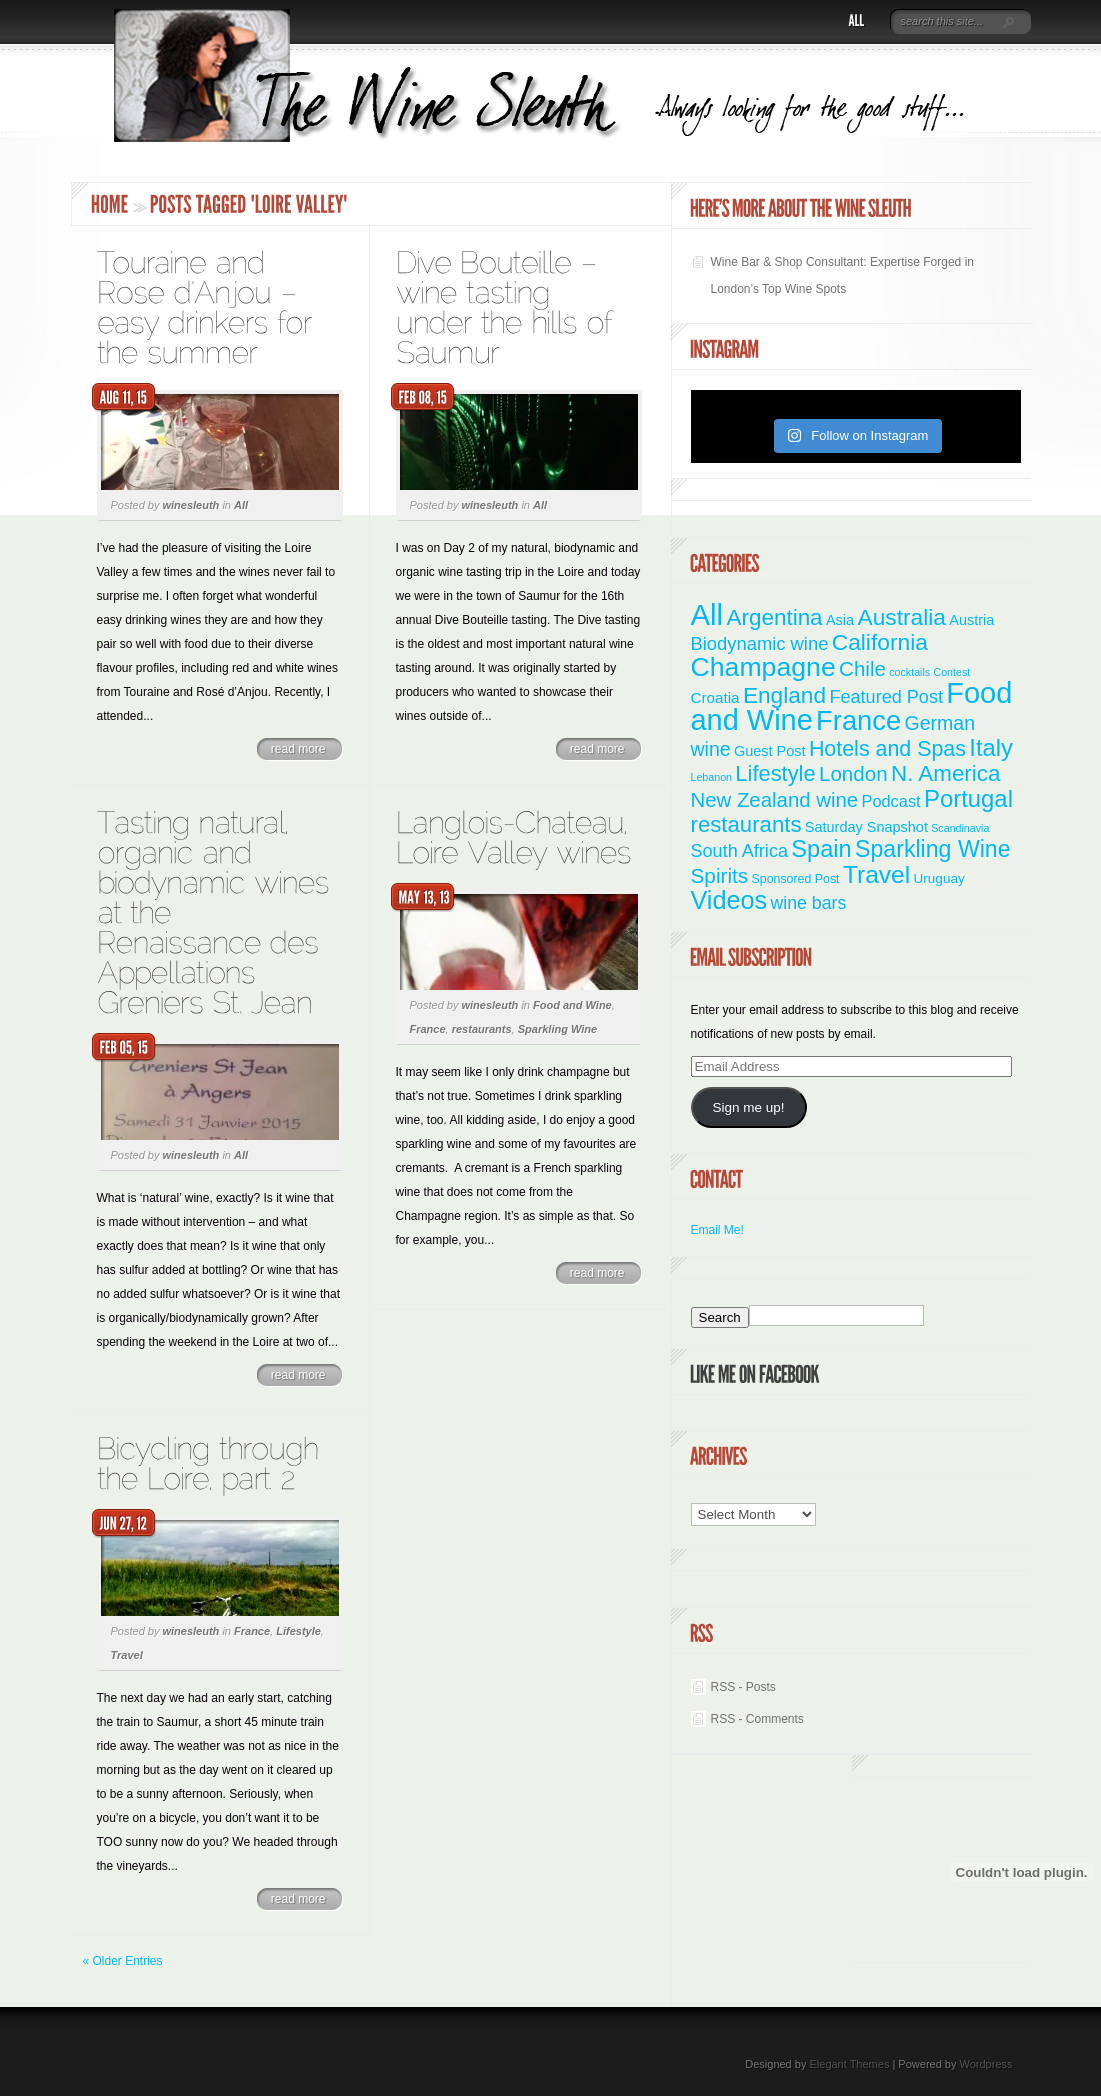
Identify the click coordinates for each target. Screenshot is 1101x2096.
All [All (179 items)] (707, 614)
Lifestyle (298, 1631)
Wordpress (986, 2064)
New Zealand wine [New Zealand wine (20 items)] (775, 800)
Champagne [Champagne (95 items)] (763, 667)
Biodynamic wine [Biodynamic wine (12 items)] (760, 643)
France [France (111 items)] (858, 720)
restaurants (482, 1029)
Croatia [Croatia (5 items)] (715, 697)
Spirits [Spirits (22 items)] (720, 875)
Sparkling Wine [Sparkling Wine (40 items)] (933, 849)
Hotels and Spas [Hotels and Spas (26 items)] (887, 749)
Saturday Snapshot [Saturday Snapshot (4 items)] (866, 827)
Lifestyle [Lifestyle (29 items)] (775, 773)
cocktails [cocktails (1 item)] (909, 672)
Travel (127, 1655)
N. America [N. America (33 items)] (945, 773)
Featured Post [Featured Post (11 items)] (886, 697)
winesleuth (190, 505)
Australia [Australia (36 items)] (901, 617)
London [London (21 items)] (853, 773)
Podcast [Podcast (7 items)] (890, 801)
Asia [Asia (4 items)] (840, 620)
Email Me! (717, 1230)
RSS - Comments (757, 1719)
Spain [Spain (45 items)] (821, 849)
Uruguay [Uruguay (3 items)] (939, 878)
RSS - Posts (743, 1687)
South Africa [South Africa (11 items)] (739, 851)
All (241, 505)
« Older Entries (123, 1961)
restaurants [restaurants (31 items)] (746, 824)
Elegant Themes (849, 2064)
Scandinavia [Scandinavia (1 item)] (960, 828)
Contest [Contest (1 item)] (952, 672)
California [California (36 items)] (880, 642)
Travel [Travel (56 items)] (876, 874)
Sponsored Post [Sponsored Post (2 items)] (796, 879)
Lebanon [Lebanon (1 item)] (712, 777)
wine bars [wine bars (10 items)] (809, 903)
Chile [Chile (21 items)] (862, 668)
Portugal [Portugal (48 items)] (968, 798)
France (428, 1029)
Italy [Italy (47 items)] (991, 747)
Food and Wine (572, 1005)
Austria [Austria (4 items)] (971, 620)
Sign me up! (748, 1107)
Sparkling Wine (557, 1029)
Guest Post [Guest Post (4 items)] (770, 751)
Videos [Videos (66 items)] (729, 900)
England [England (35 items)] (784, 695)
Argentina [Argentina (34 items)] (774, 617)
